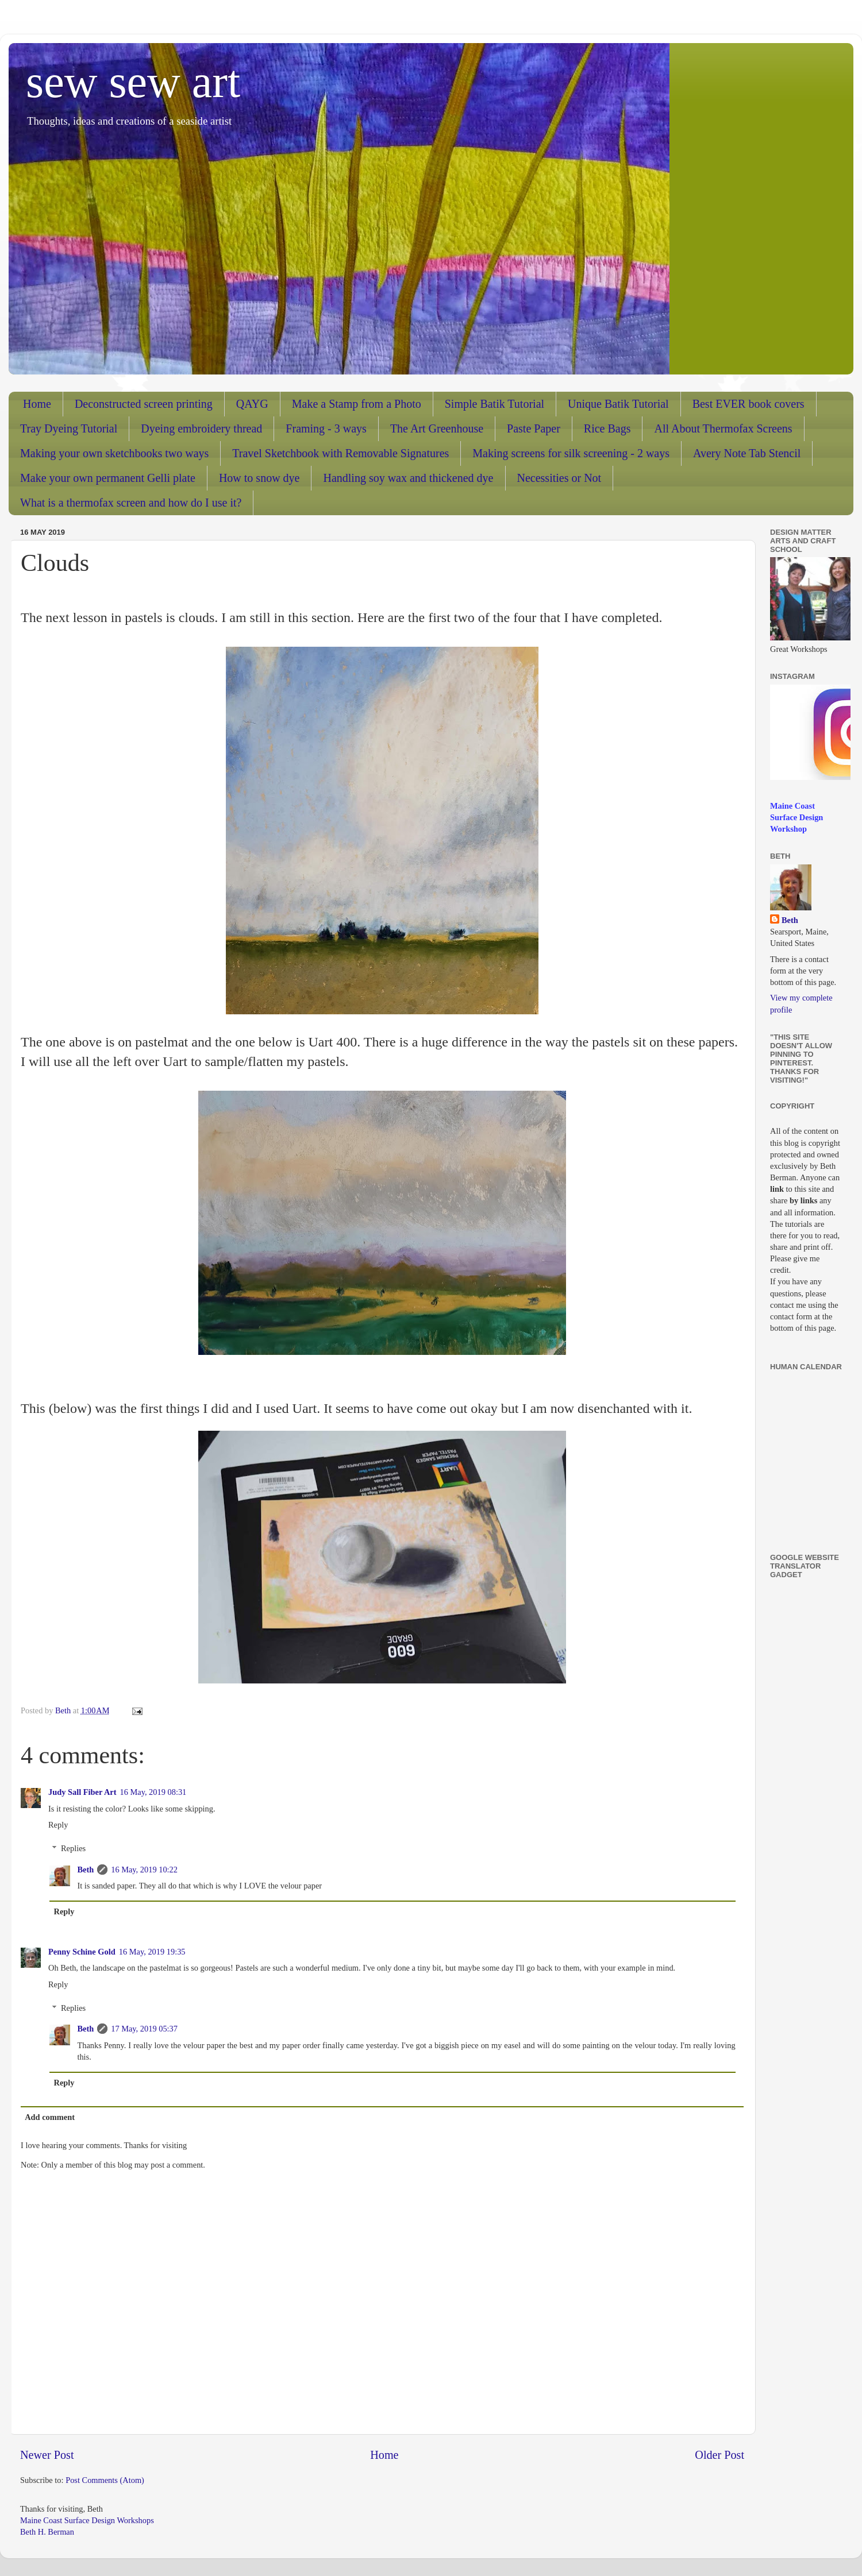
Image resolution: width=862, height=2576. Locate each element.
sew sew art (133, 81)
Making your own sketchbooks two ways (114, 453)
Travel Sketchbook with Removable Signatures (340, 453)
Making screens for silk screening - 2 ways (570, 453)
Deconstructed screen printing (144, 403)
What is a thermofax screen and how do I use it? (130, 502)
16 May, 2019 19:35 (152, 1951)
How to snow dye (259, 478)
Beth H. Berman (47, 2531)
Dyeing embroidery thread (201, 428)
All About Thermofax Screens (723, 428)
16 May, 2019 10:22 (144, 1869)
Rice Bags (607, 428)
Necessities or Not (559, 478)
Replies (73, 1848)
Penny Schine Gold (82, 1951)
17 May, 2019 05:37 (144, 2028)
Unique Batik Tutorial (618, 403)
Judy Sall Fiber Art (82, 1792)
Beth (85, 1869)
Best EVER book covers (748, 403)
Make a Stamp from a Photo (356, 403)
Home (37, 403)
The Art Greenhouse (436, 428)
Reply (58, 1824)
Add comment (50, 2117)
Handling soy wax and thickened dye (408, 478)
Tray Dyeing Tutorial (68, 428)
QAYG (252, 403)
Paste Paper (533, 428)
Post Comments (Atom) (105, 2480)
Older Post (719, 2454)
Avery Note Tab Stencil (747, 453)
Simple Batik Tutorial (494, 403)
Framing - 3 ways (326, 428)
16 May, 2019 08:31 (153, 1792)
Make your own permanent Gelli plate (107, 478)
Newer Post (47, 2454)
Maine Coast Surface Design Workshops (87, 2520)
